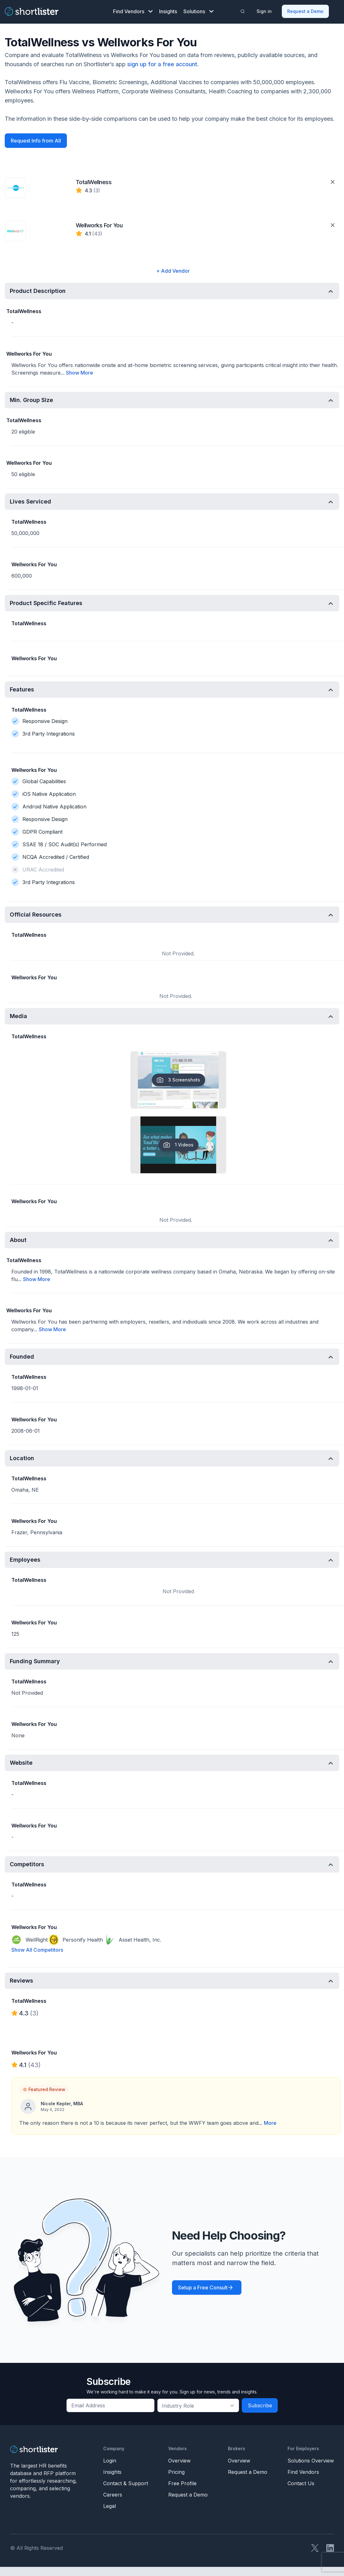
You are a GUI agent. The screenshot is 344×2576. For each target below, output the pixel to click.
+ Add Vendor (173, 271)
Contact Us (301, 2483)
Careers (112, 2494)
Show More (79, 373)
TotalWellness (94, 181)
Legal (109, 2506)
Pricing (176, 2472)
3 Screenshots (178, 1080)
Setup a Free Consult (203, 2287)
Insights (168, 11)
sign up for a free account (162, 64)
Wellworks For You (99, 225)
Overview (179, 2460)
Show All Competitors (37, 1950)
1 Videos (178, 1145)
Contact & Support (125, 2483)
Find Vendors (133, 11)
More (270, 2123)
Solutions (198, 11)
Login (109, 2460)
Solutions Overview (311, 2460)
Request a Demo (305, 11)
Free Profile (182, 2483)
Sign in (264, 11)
